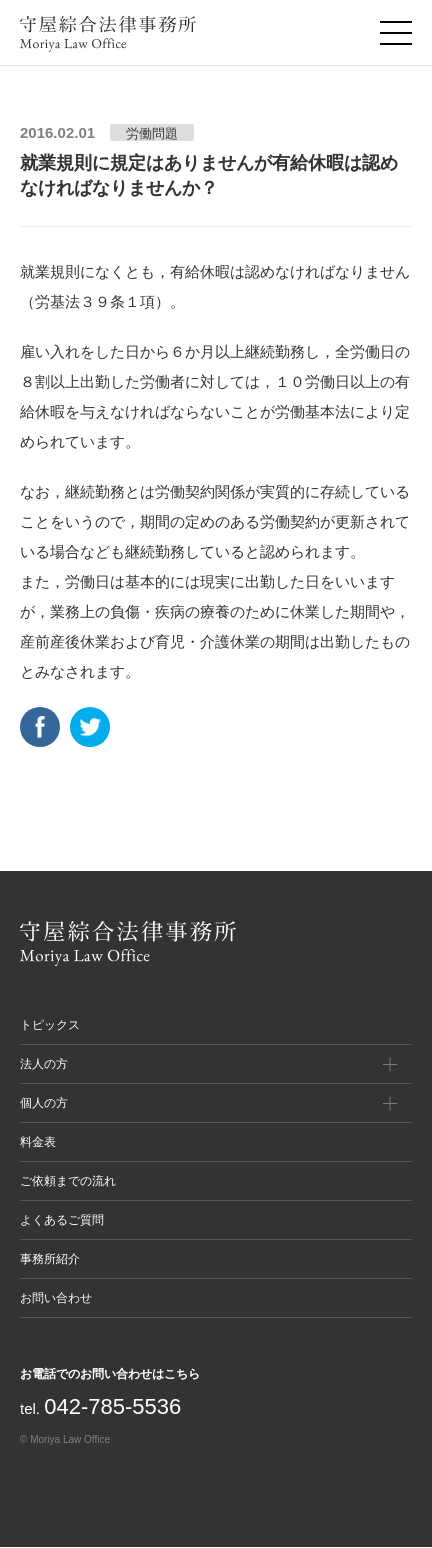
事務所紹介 (50, 1259)
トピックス (50, 1025)
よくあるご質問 (62, 1220)
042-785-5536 (112, 1406)
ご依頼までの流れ (68, 1181)
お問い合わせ (56, 1298)
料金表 (38, 1142)
